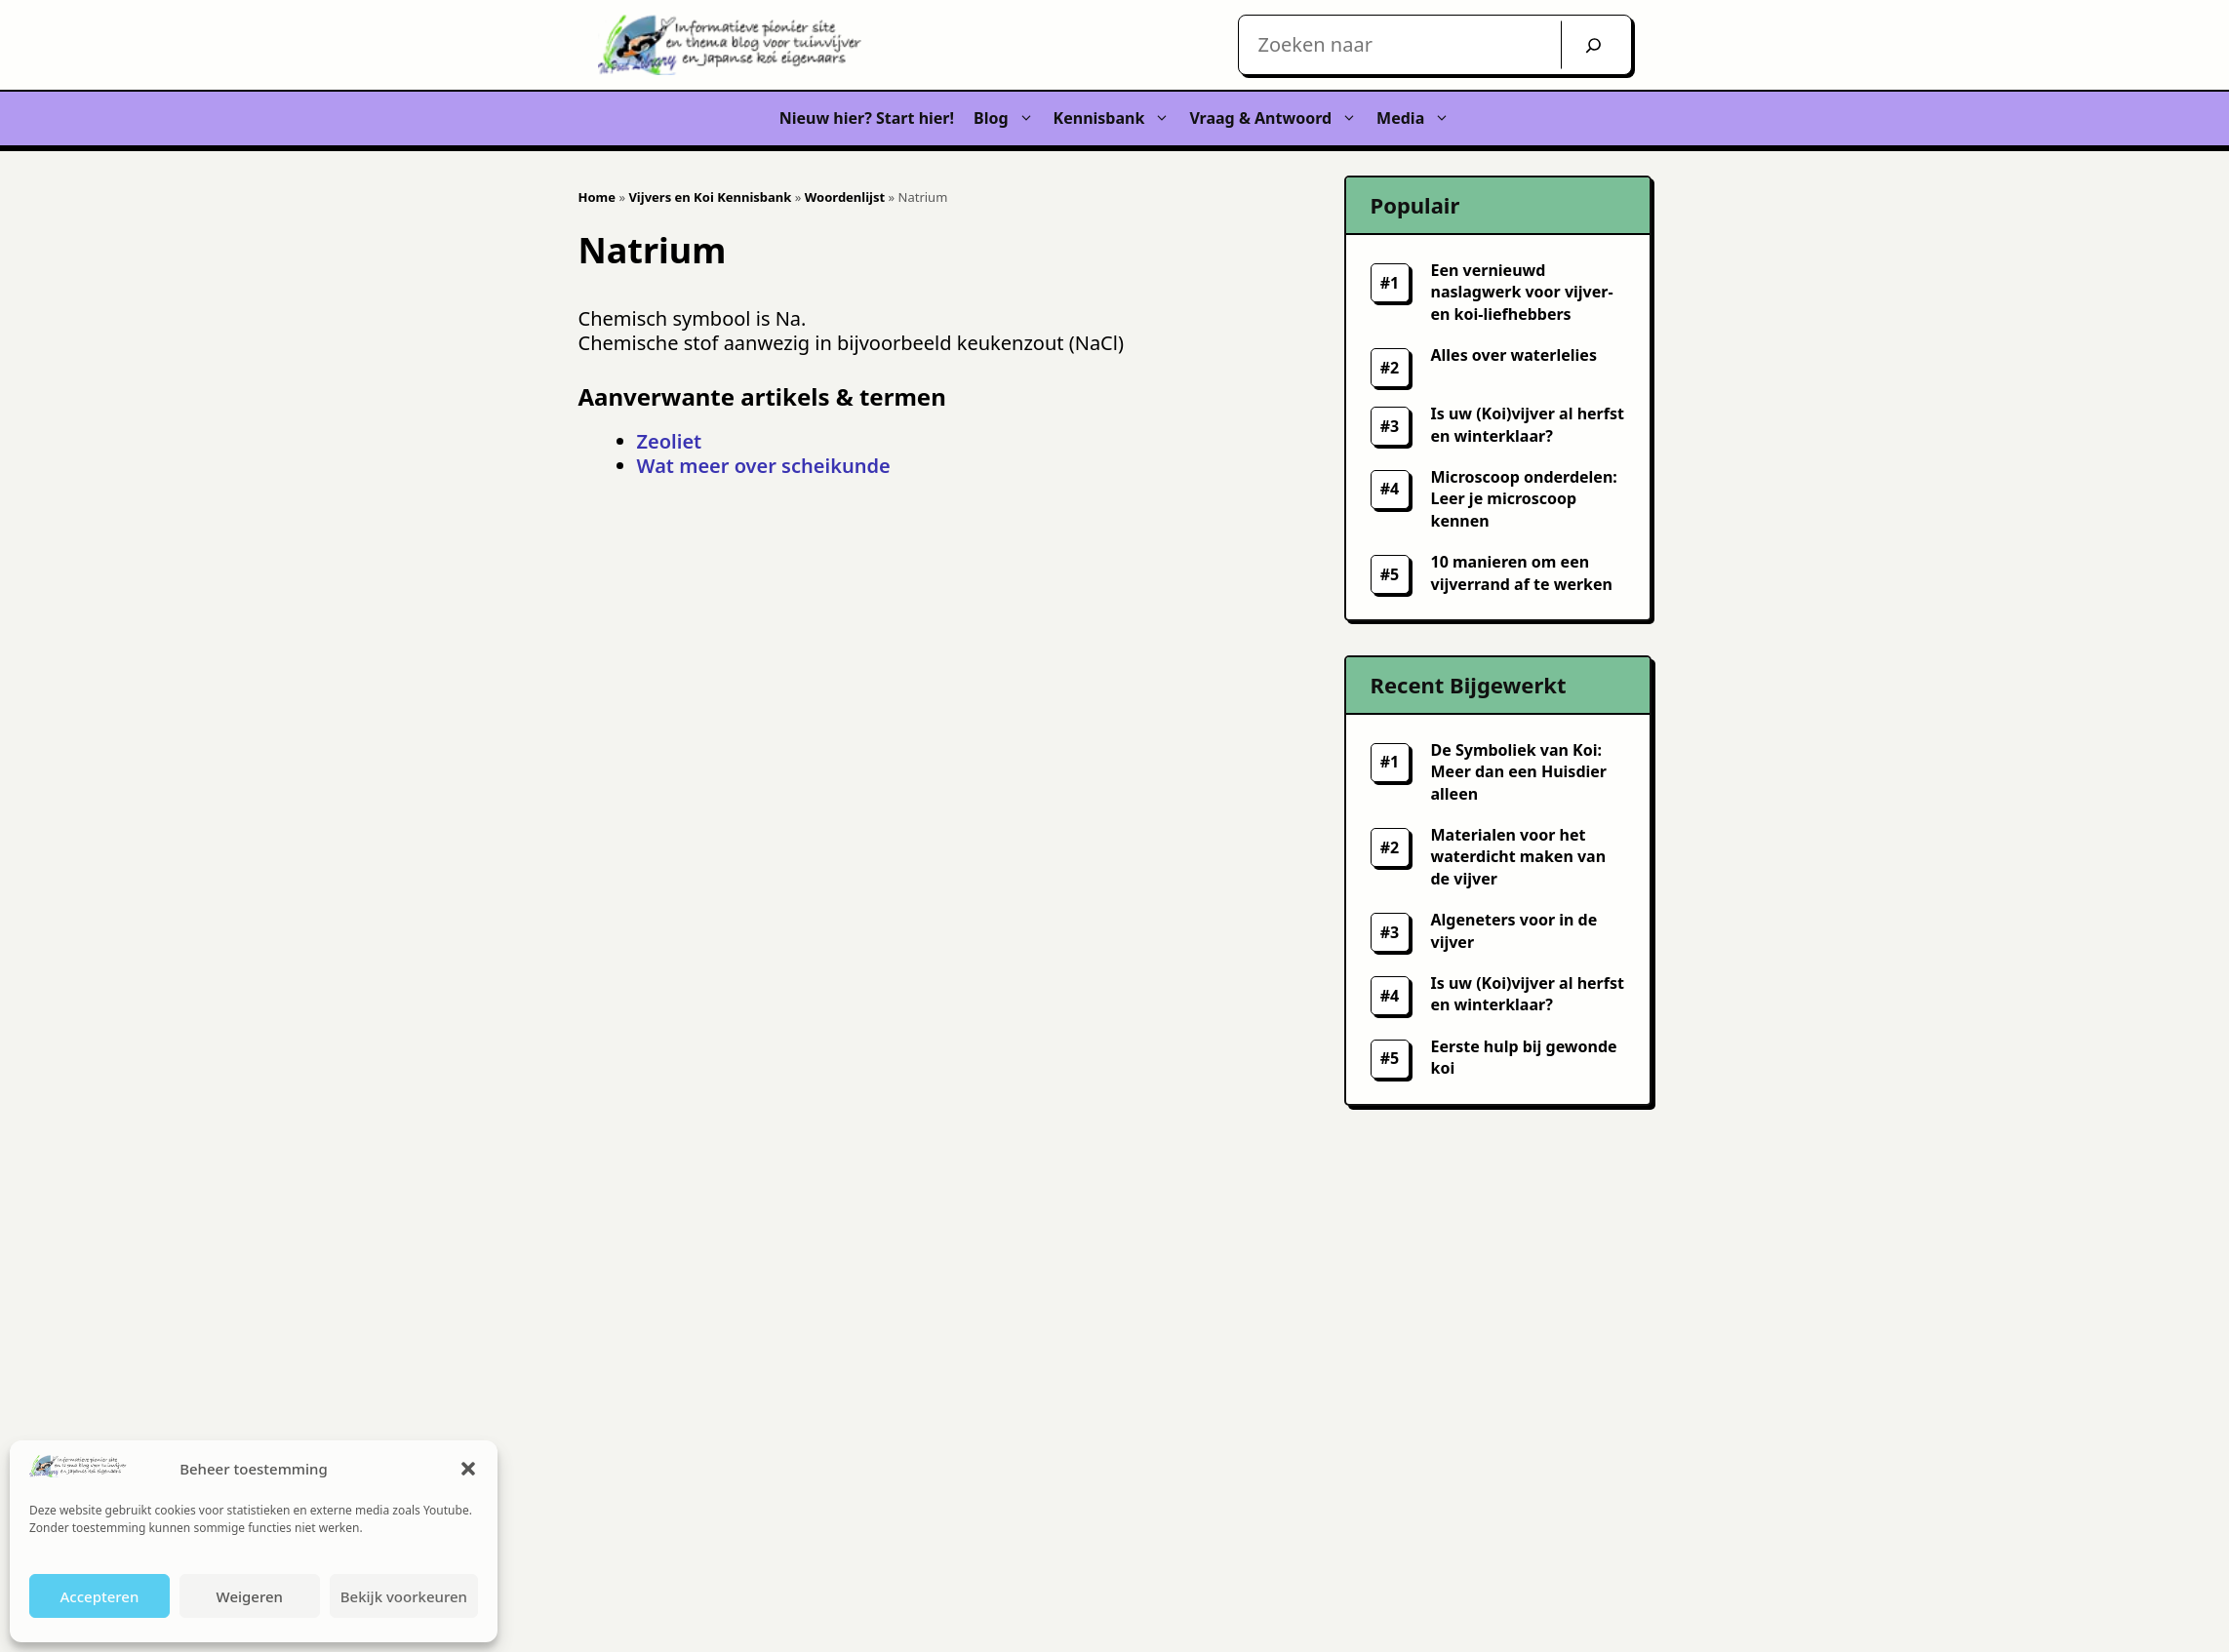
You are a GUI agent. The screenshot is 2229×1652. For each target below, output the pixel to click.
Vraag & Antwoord (1278, 118)
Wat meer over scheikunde (764, 465)
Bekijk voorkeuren (403, 1596)
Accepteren (99, 1596)
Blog (1009, 118)
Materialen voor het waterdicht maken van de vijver (1519, 856)
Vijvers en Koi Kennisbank (709, 197)
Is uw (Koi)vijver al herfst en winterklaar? (1527, 993)
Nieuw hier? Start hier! (866, 118)
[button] (468, 1468)
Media (1417, 118)
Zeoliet (669, 441)
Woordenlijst (845, 197)
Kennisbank (1117, 118)
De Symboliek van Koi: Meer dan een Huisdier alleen (1519, 772)
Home (597, 197)
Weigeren (250, 1596)
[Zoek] (1593, 44)
